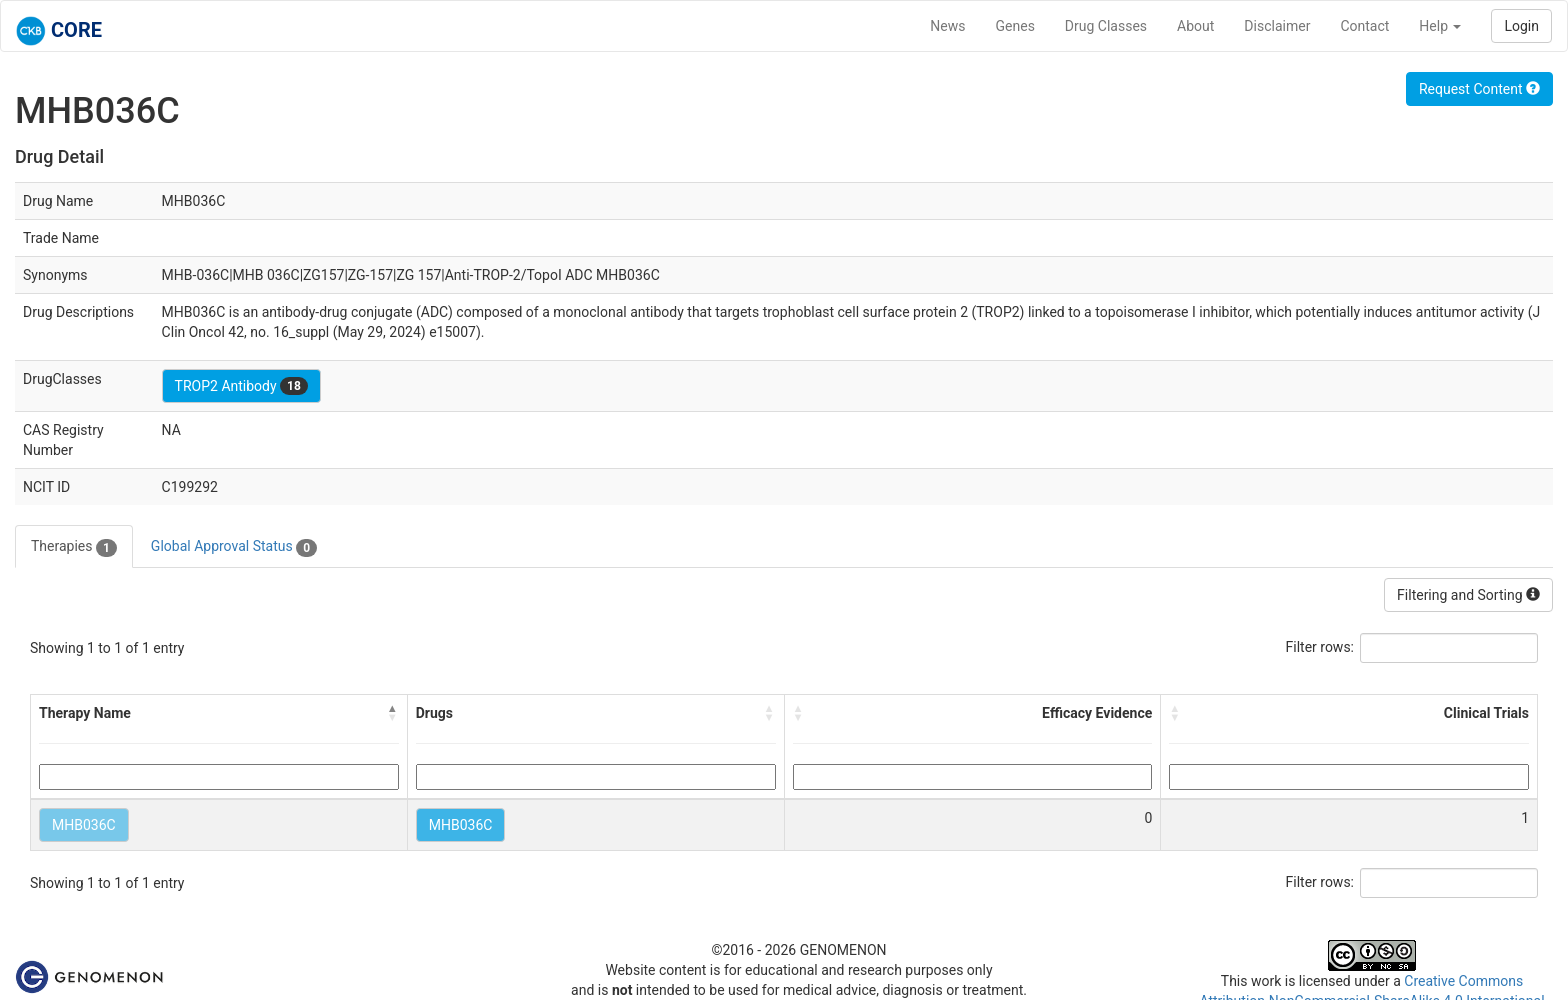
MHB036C (84, 825)
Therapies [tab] (74, 547)
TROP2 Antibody (241, 386)
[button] (393, 713)
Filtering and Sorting (1468, 595)
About (1195, 26)
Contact (1364, 26)
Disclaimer (1277, 26)
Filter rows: (1320, 647)
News (947, 26)
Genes (1015, 26)
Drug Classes (1106, 26)
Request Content (1479, 89)
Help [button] (1440, 26)
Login (1521, 26)
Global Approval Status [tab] (234, 547)
